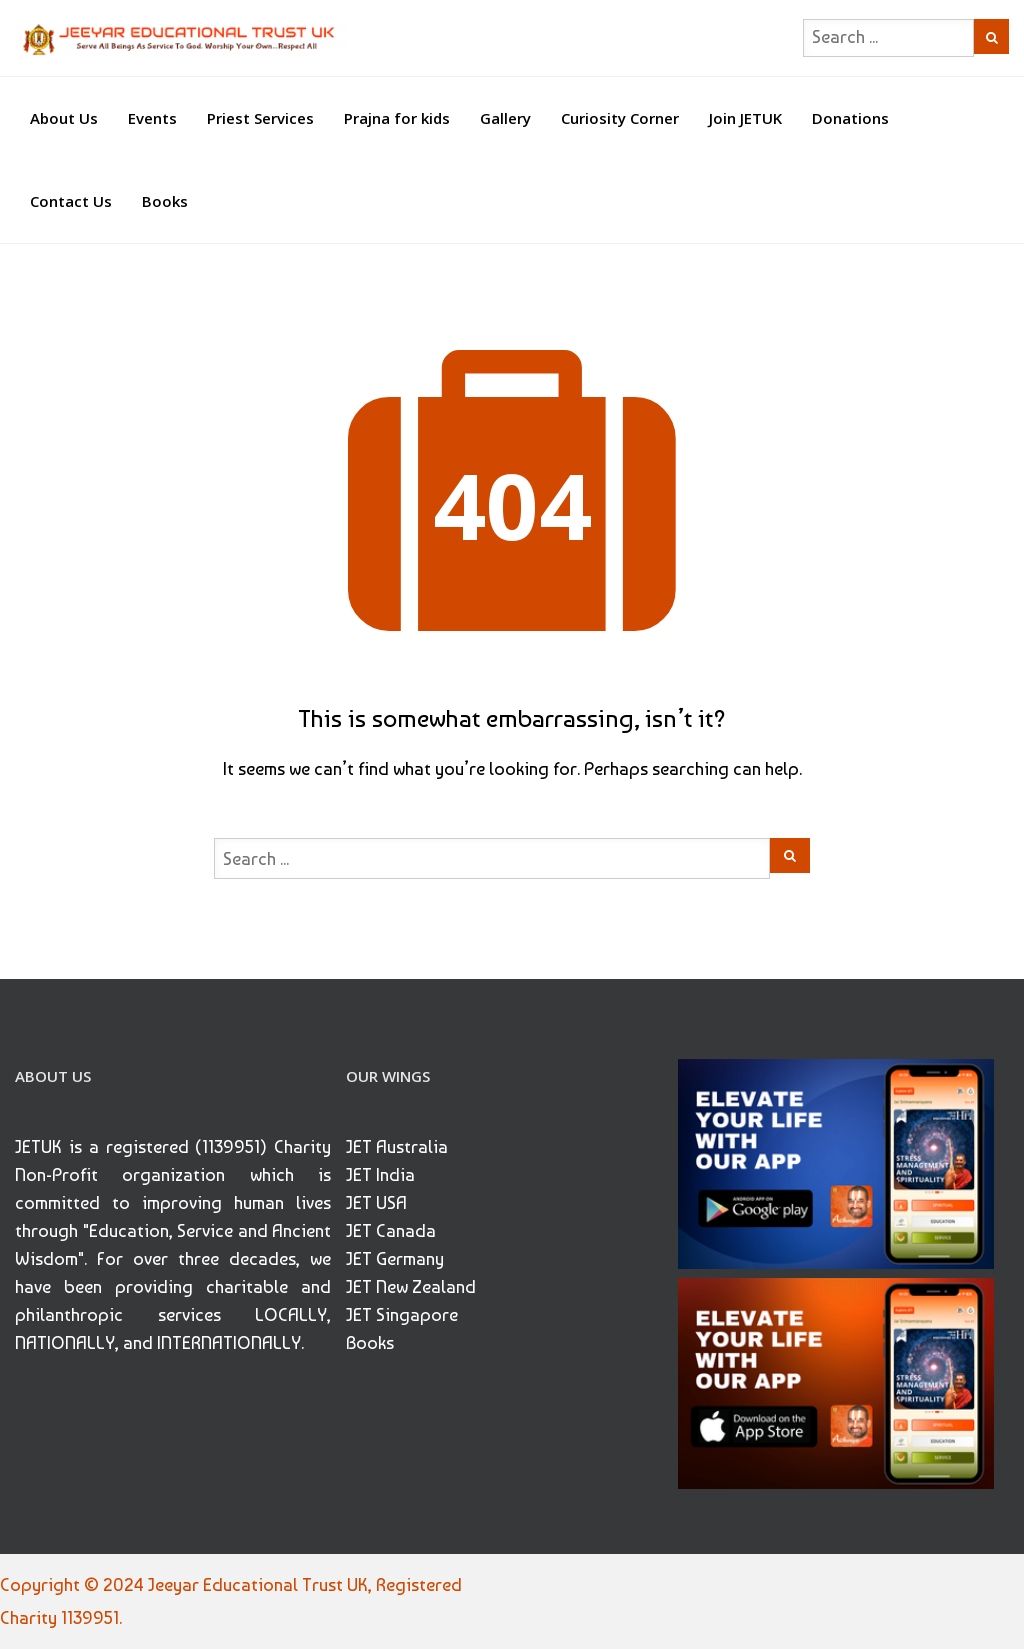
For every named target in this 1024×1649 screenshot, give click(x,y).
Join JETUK (745, 118)
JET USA (376, 1202)
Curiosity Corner (620, 118)
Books (165, 201)
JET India (380, 1174)
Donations (850, 118)
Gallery (505, 118)
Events (152, 118)
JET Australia (397, 1146)
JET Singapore (402, 1314)
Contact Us (71, 201)
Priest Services (260, 118)
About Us (64, 118)
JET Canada (391, 1230)
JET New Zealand (411, 1286)
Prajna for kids (397, 118)
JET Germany (395, 1258)
